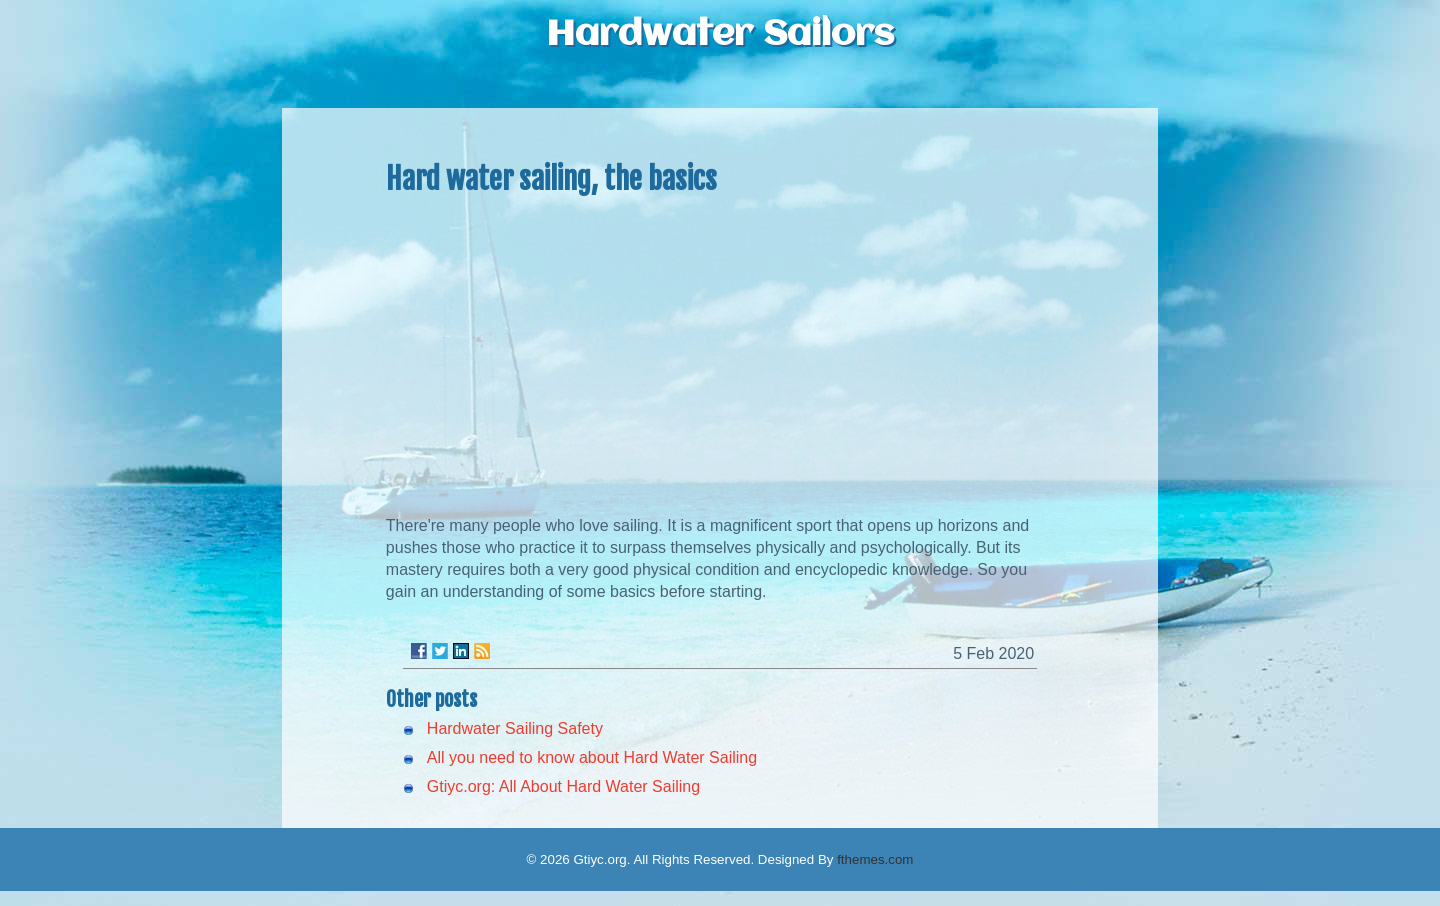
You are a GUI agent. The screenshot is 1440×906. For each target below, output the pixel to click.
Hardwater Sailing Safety (515, 728)
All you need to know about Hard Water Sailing (592, 757)
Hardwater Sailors (720, 35)
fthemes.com (875, 859)
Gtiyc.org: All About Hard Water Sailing (563, 786)
